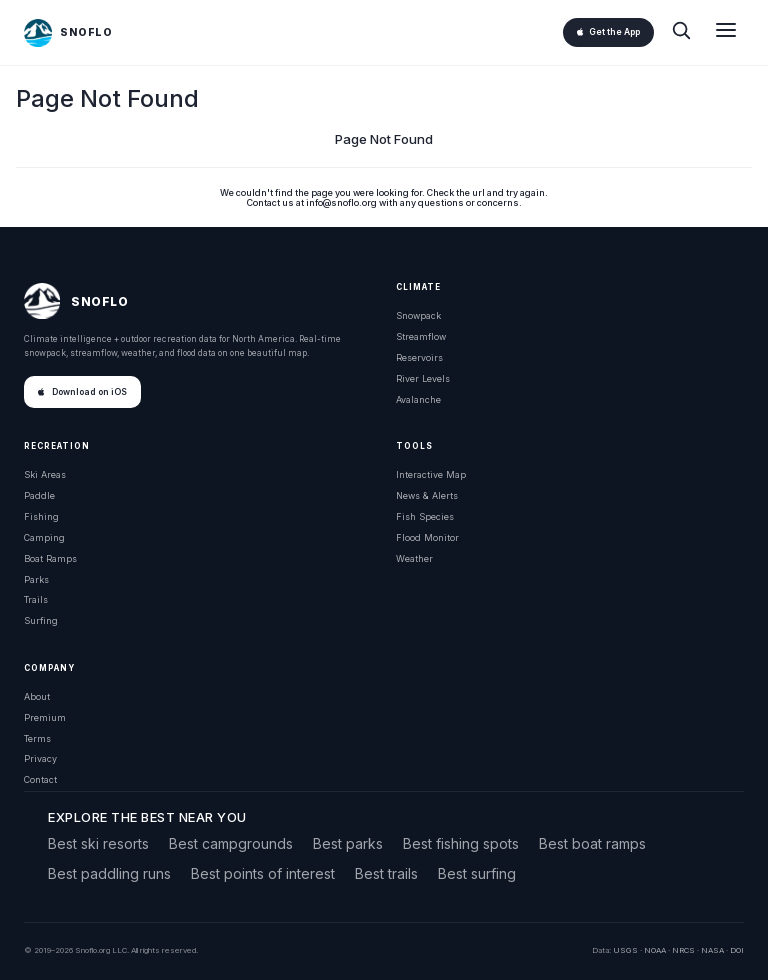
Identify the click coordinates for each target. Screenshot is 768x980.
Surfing (41, 620)
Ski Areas (45, 474)
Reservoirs (419, 357)
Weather (414, 558)
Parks (36, 579)
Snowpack (418, 315)
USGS (625, 950)
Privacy (40, 758)
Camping (44, 537)
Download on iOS (82, 392)
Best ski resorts (98, 843)
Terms (37, 738)
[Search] (681, 32)
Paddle (39, 495)
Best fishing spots (461, 843)
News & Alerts (427, 495)
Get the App (608, 32)
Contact (40, 779)
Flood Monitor (427, 537)
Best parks (348, 843)
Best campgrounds (231, 843)
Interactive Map (431, 474)
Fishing (41, 516)
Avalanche (418, 399)
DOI (737, 950)
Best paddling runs (109, 873)
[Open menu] (726, 32)
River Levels (423, 378)
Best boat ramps (592, 843)
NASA (712, 950)
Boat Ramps (50, 558)
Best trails (386, 873)
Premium (45, 717)
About (37, 696)
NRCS (683, 950)
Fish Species (425, 516)
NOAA (655, 950)
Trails (36, 599)
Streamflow (421, 336)
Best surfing (477, 873)
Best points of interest (263, 873)
